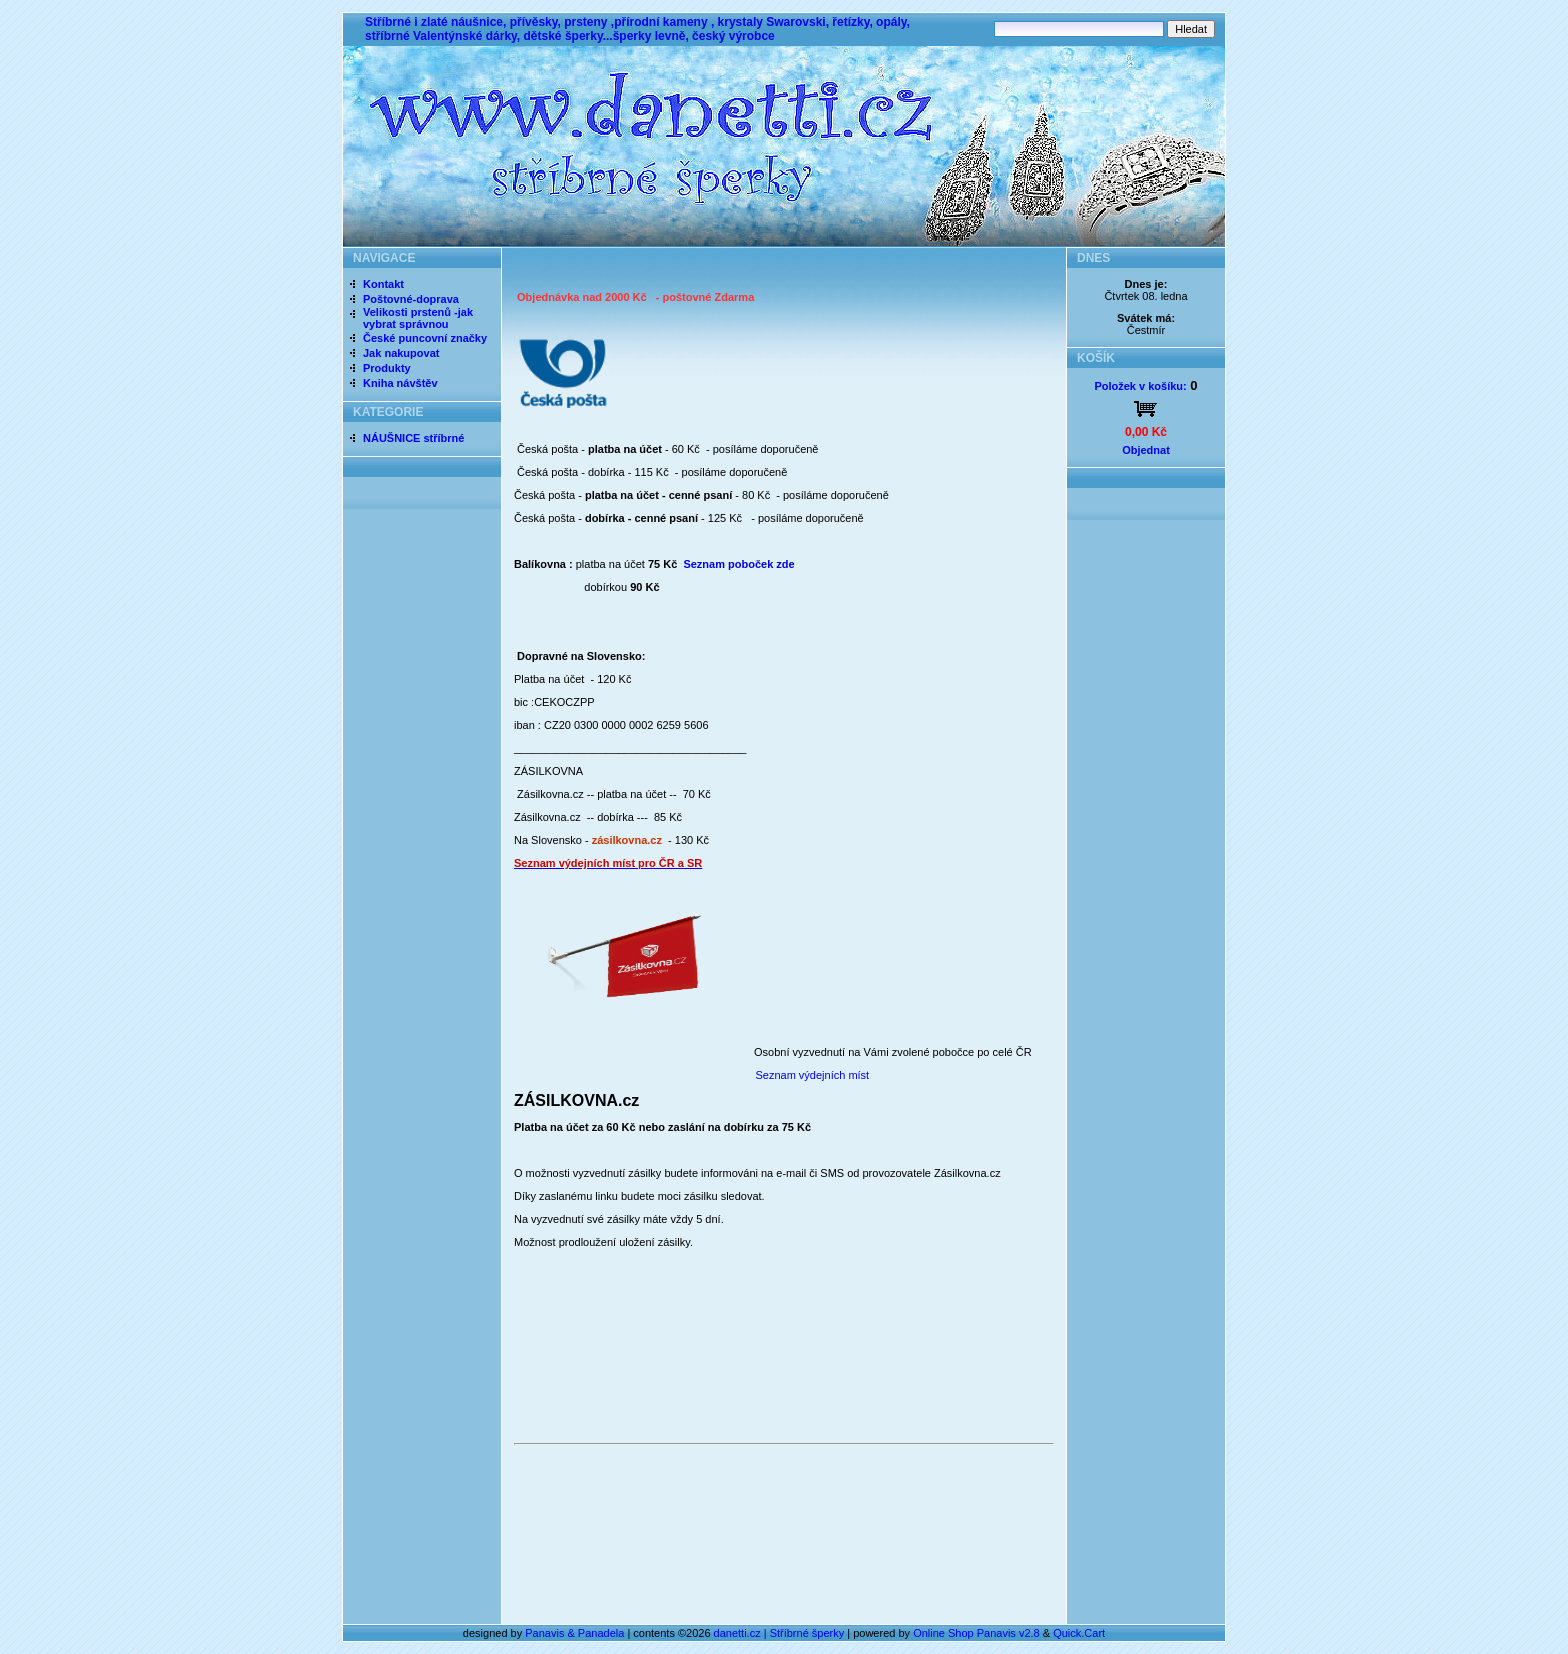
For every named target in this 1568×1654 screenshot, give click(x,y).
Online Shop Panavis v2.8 (976, 1633)
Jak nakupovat (401, 353)
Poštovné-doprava (411, 299)
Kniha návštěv (400, 383)
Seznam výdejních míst (810, 1075)
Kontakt (383, 284)
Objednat (1146, 450)
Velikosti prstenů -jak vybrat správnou (418, 318)
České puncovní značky (425, 338)
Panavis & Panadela (576, 1633)
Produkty (387, 368)
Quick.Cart (1079, 1633)
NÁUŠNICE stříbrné (413, 438)
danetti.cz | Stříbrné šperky (779, 1633)
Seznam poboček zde (738, 564)
